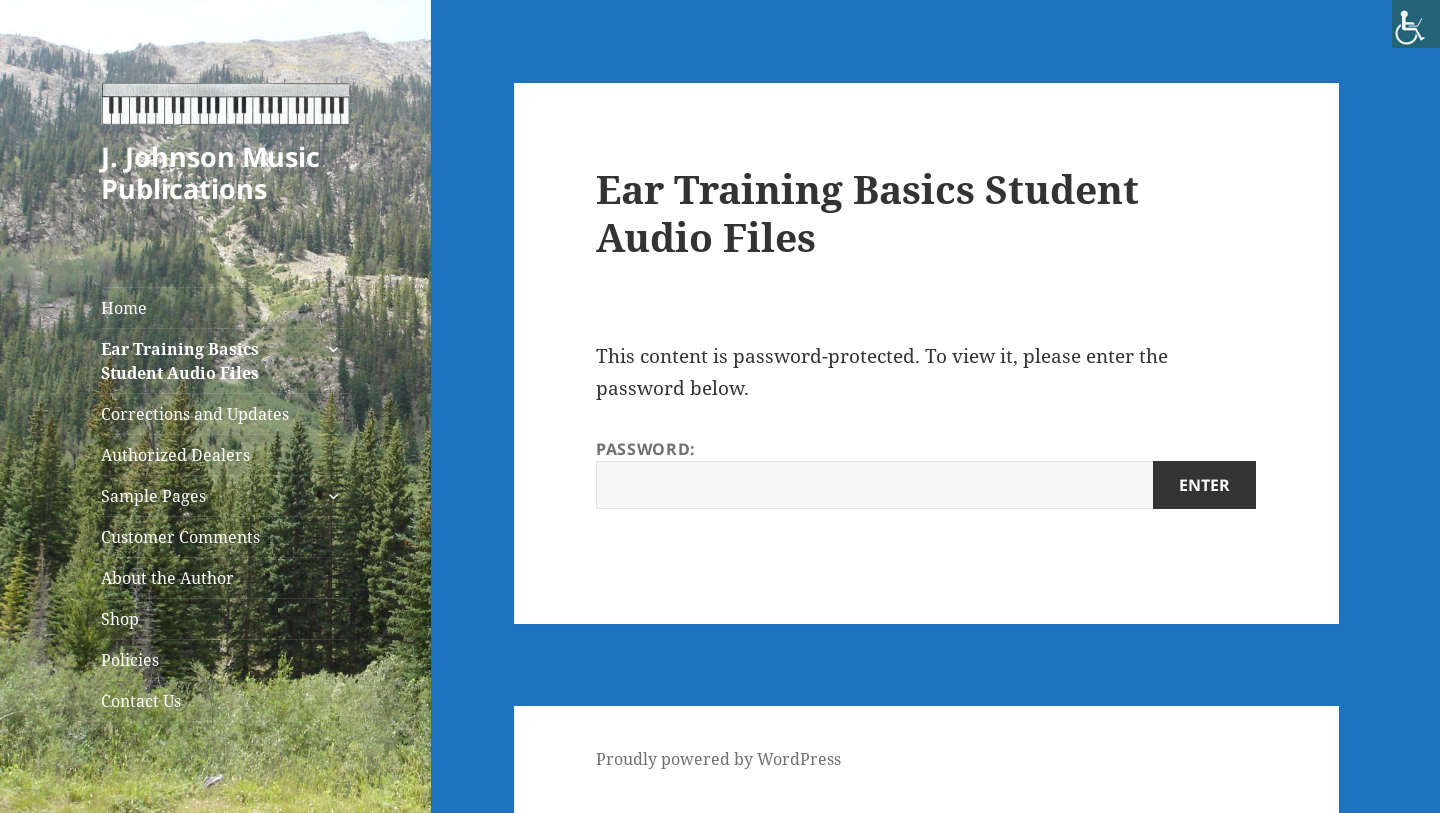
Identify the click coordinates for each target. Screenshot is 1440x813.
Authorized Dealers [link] (175, 455)
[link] (1416, 24)
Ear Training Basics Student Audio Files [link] (180, 361)
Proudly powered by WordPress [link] (718, 759)
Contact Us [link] (141, 701)
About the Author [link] (167, 578)
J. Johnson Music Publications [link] (210, 172)
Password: (926, 473)
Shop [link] (120, 619)
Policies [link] (130, 660)
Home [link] (124, 308)
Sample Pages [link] (153, 496)
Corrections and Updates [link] (195, 414)
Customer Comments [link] (180, 537)
